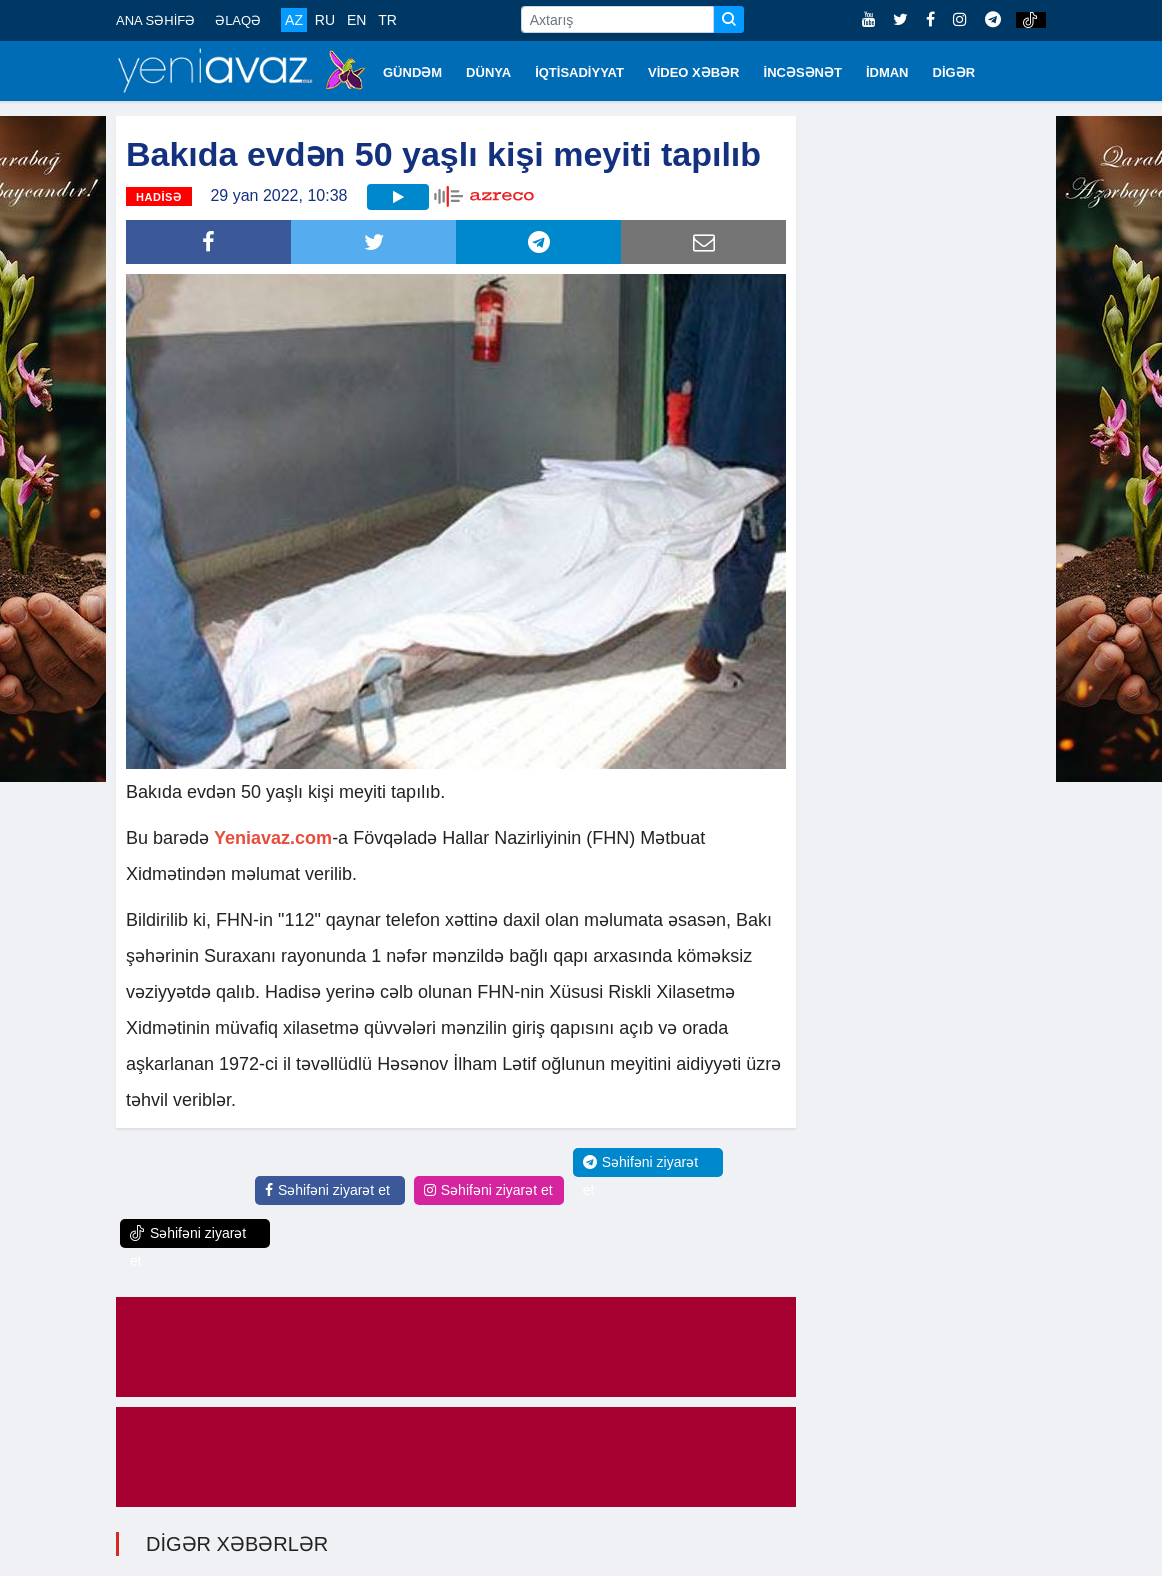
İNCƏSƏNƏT (803, 72)
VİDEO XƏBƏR (694, 72)
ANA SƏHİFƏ (155, 20)
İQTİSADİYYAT (579, 72)
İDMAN (887, 72)
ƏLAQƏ (238, 20)
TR (387, 20)
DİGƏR (954, 72)
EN (356, 20)
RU (325, 20)
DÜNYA (488, 72)
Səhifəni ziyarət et (327, 1190)
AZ (294, 20)
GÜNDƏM (412, 72)
